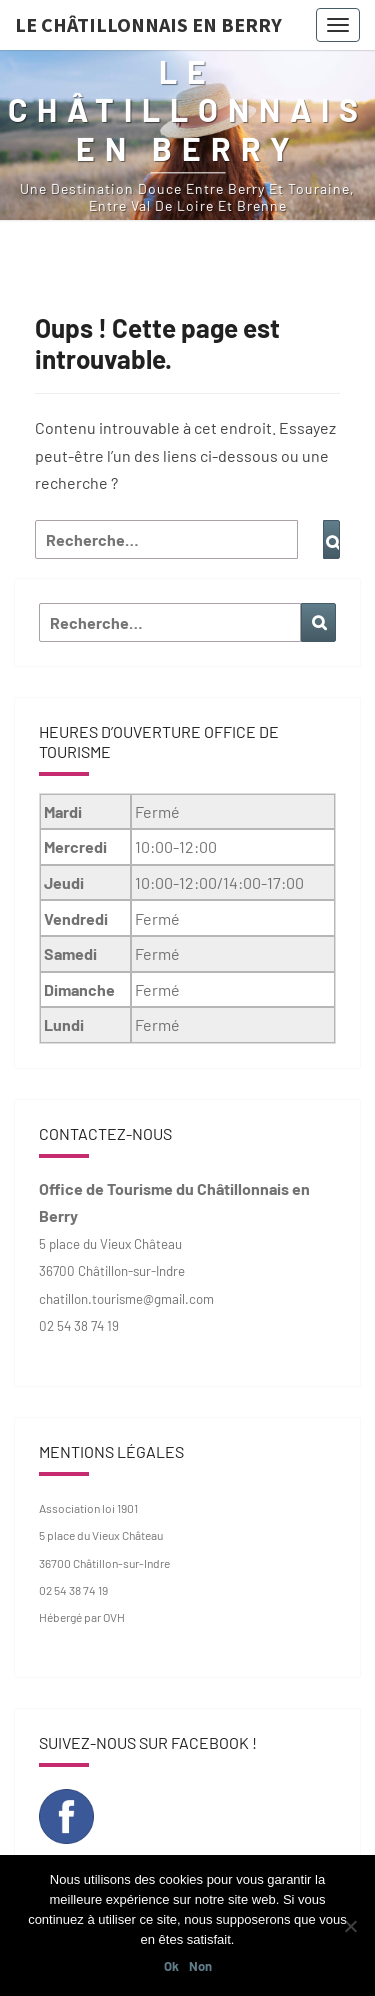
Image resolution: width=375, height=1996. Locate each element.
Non (200, 1966)
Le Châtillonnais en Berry (148, 24)
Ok (171, 1966)
